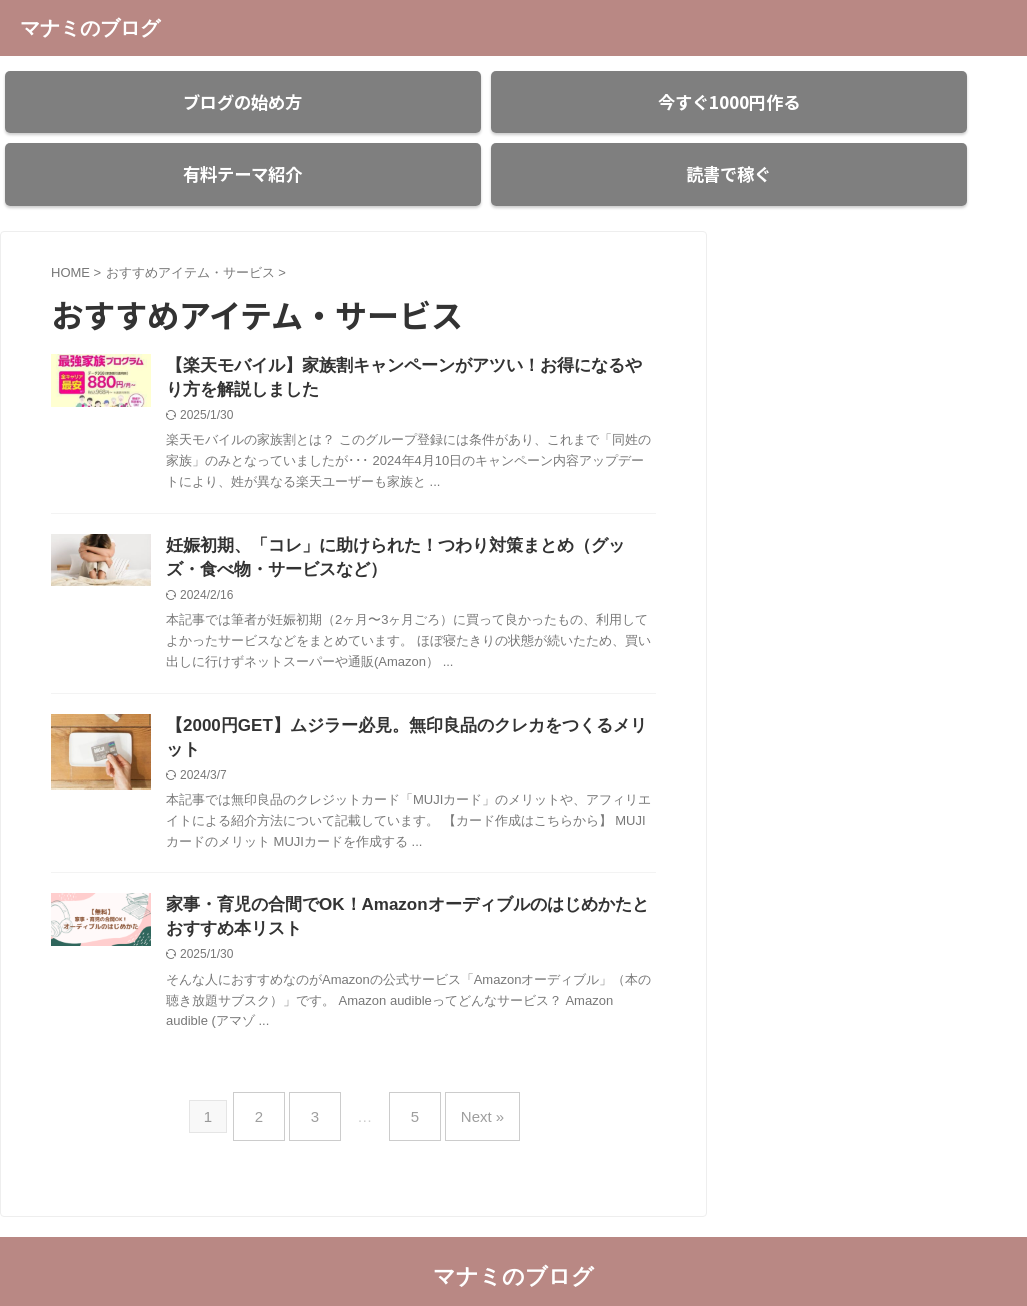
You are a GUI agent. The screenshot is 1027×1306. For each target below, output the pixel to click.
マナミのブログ (90, 28)
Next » (467, 1089)
